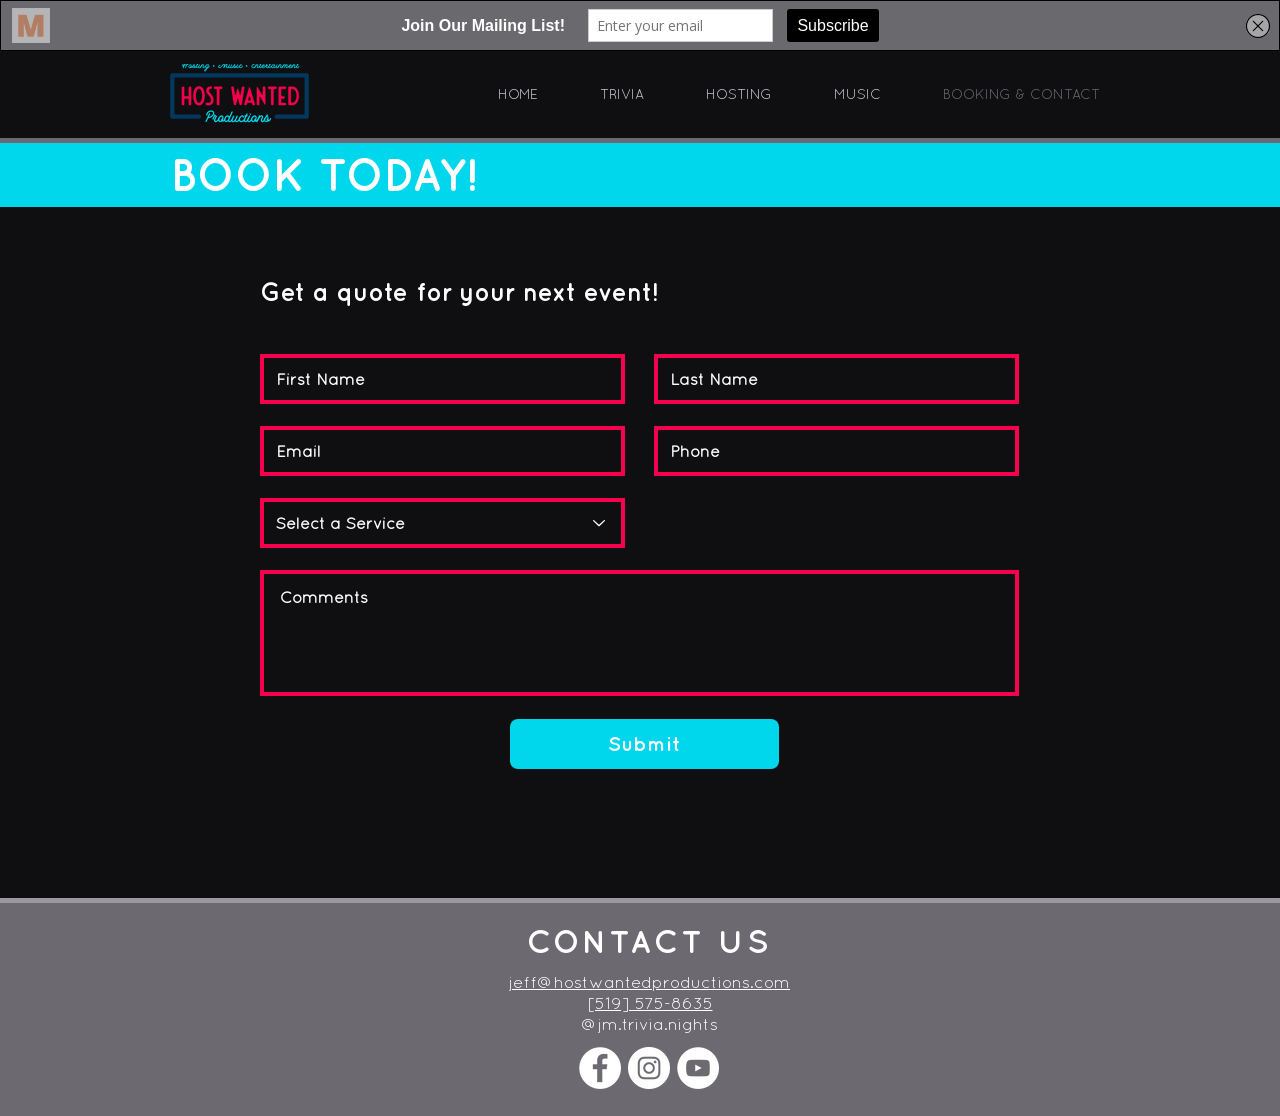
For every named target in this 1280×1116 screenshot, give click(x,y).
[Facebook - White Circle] (600, 1068)
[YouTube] (698, 1068)
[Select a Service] (442, 523)
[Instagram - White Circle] (649, 1068)
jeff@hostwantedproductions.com (649, 982)
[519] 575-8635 (650, 1003)
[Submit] (644, 744)
